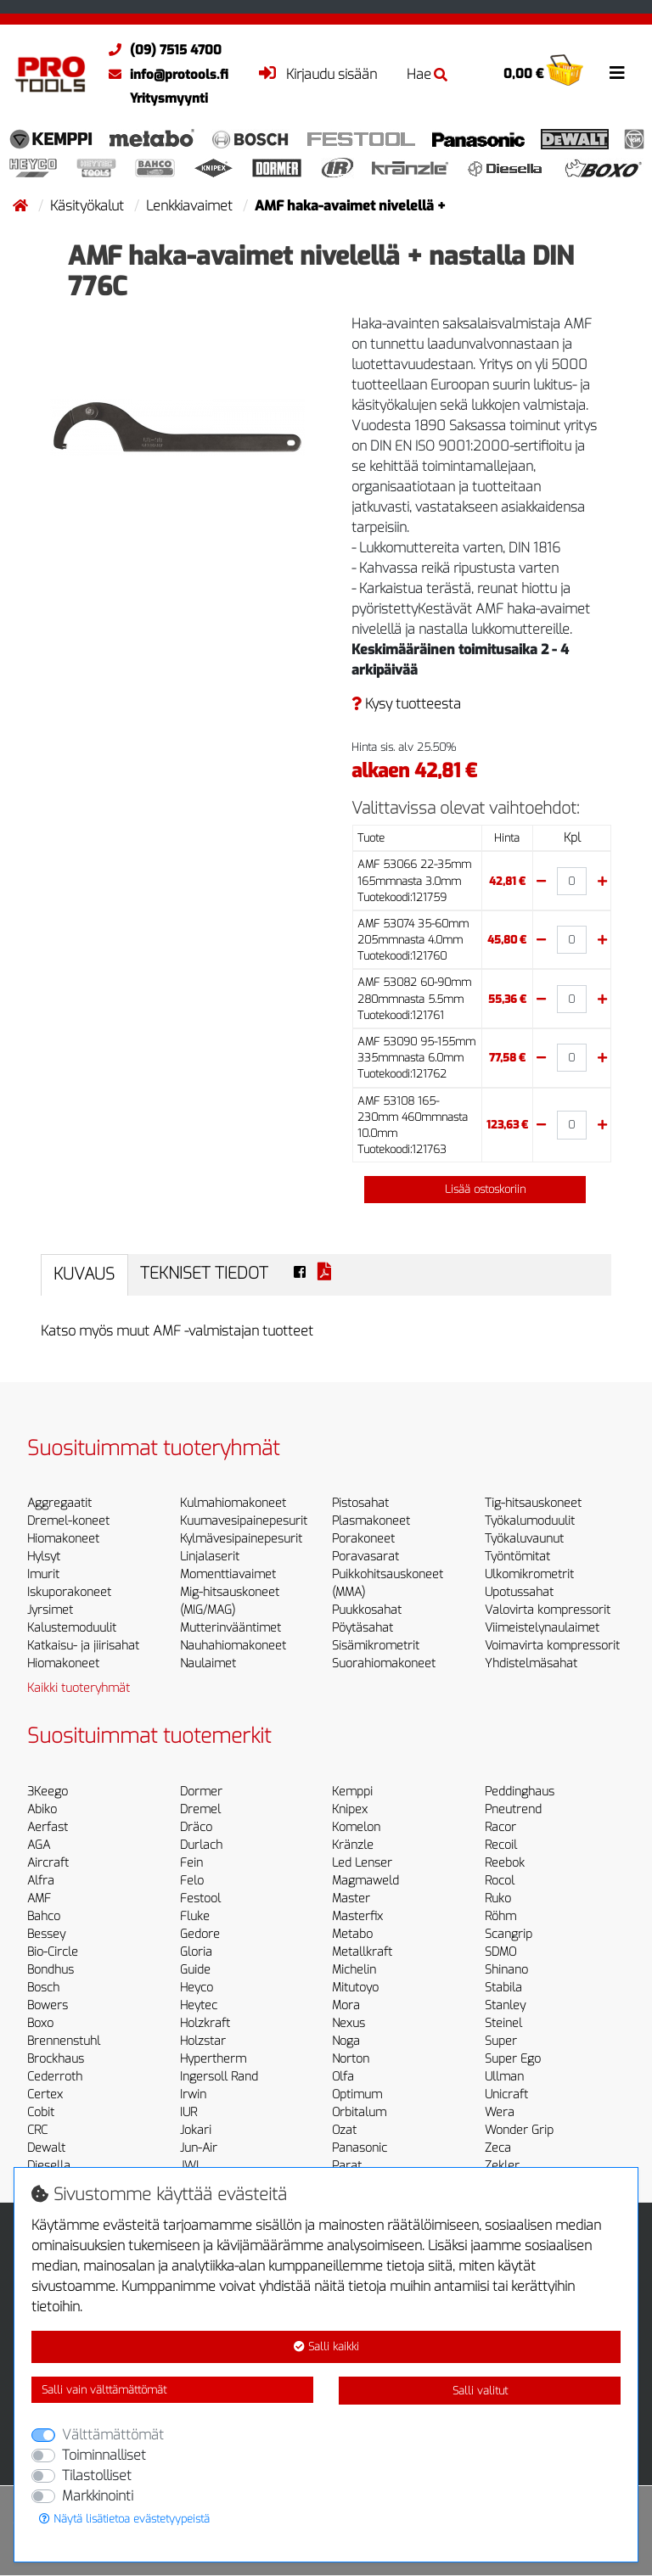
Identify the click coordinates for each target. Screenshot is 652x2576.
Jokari (195, 2130)
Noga (346, 2041)
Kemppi (352, 1792)
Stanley (505, 2005)
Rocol (499, 1881)
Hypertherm (213, 2059)
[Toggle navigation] (617, 72)
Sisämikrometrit (375, 1646)
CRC (37, 2130)
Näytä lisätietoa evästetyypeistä (124, 2519)
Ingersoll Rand (219, 2077)
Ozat (344, 2130)
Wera (499, 2112)
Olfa (343, 2077)
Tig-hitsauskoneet (533, 1503)
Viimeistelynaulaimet (542, 1628)
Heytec (198, 2005)
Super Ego (513, 2059)
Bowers (47, 2005)
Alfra (40, 1881)
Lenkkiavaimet (191, 206)
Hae (427, 74)
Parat (347, 2166)
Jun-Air (198, 2148)
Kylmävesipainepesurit (241, 1539)
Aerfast (47, 1827)
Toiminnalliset (104, 2455)
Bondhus (50, 1970)
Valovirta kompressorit (547, 1610)
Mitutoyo (355, 1988)
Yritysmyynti (169, 98)
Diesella (48, 2166)
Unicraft (506, 2094)
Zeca (498, 2148)
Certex (45, 2094)
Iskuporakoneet (69, 1592)
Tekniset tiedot (204, 1273)
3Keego (47, 1792)
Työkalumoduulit (530, 1521)
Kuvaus (84, 1274)
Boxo (40, 2023)
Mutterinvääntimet (230, 1628)
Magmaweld (365, 1881)
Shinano (506, 1970)
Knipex (350, 1809)
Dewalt (46, 2148)
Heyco (196, 1988)
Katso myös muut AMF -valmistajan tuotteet (177, 1331)
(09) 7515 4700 (161, 50)
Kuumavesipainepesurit (243, 1521)
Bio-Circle (52, 1952)
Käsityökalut (88, 206)
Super (501, 2041)
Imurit (43, 1574)
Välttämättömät (113, 2435)
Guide (195, 1970)
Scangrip (508, 1934)
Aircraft (48, 1863)
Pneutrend (513, 1809)
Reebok (505, 1863)
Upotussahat (519, 1592)
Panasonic (359, 2148)
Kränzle (353, 1845)
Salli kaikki (326, 2346)
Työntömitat (517, 1556)
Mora (346, 2005)
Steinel (503, 2023)
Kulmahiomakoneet (233, 1503)
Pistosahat (360, 1503)
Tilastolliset (97, 2475)
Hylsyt (43, 1556)
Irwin (193, 2094)
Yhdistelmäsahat (531, 1663)
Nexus (348, 2023)
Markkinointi (97, 2496)
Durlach (201, 1845)
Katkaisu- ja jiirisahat (83, 1646)
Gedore (200, 1934)
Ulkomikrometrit (529, 1574)
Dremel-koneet (68, 1521)
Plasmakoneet (371, 1521)
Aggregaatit (59, 1503)
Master (351, 1898)
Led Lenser (362, 1863)
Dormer (201, 1792)
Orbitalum (359, 2112)
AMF (39, 1898)
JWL (191, 2166)
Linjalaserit (209, 1556)
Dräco (196, 1827)
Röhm (500, 1916)
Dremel (200, 1809)
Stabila (503, 1988)
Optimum (357, 2094)
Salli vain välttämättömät (104, 2390)
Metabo (352, 1934)
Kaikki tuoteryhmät (78, 1688)
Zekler (502, 2166)
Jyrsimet (50, 1610)
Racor (500, 1827)
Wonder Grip (519, 2130)
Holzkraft (205, 2023)
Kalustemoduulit (71, 1628)
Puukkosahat (367, 1610)
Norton (350, 2059)
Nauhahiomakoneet (233, 1646)
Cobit (40, 2112)
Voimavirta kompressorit (552, 1646)
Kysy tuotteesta (406, 704)
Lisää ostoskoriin (475, 1189)
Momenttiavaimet (228, 1574)
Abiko (42, 1809)
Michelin (354, 1970)
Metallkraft (362, 1952)
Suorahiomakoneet (384, 1663)
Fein (191, 1863)
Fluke (195, 1916)
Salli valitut (480, 2390)
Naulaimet (208, 1663)
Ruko (498, 1898)
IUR (188, 2112)
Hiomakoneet (63, 1539)
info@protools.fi (164, 74)
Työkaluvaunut (524, 1539)
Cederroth (54, 2077)
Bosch (43, 1988)
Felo (192, 1881)
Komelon (356, 1827)
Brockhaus (55, 2059)
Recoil (501, 1845)
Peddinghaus (519, 1792)
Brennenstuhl (63, 2041)
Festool (200, 1898)
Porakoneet (363, 1539)
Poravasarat (365, 1556)
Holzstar (203, 2041)
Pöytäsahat (362, 1628)
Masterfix (357, 1916)
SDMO (500, 1952)
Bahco (43, 1916)
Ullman (504, 2077)
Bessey (46, 1934)
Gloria (196, 1952)
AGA (38, 1845)
